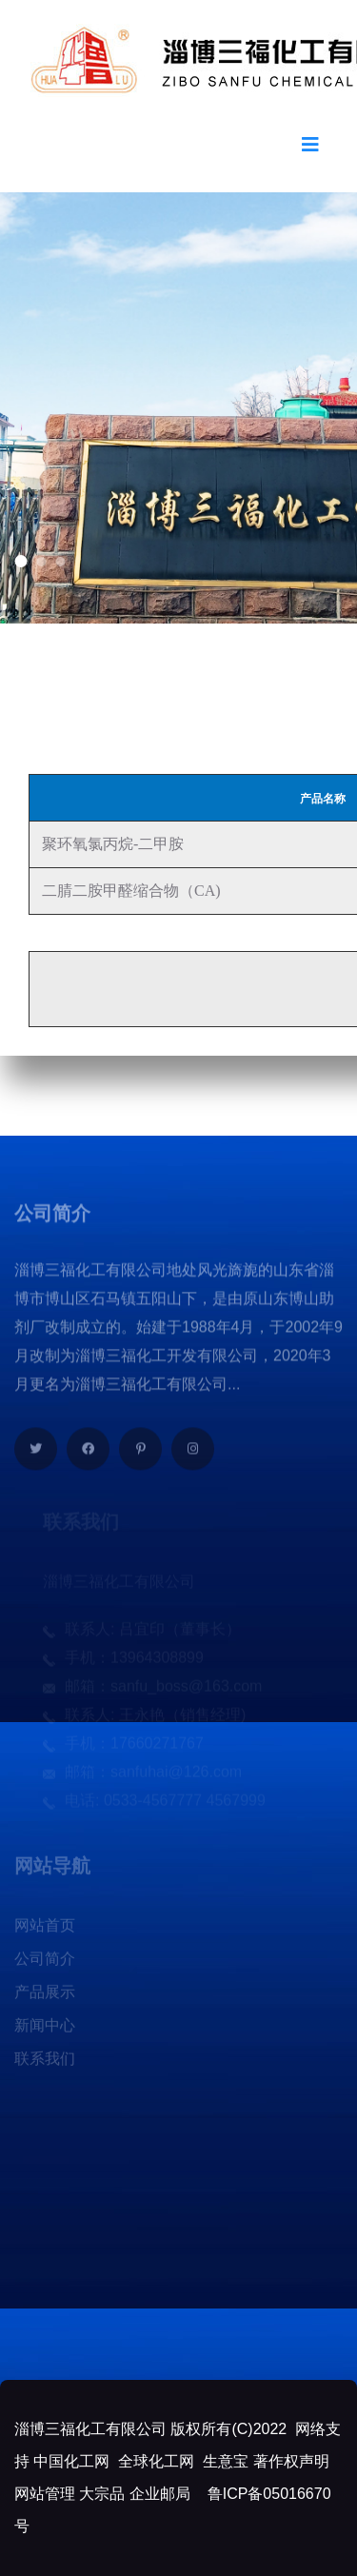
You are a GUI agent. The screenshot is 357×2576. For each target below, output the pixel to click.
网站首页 (44, 1929)
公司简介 (44, 1962)
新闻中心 (44, 2029)
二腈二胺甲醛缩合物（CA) (129, 890)
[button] (20, 561)
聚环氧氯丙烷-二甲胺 (111, 844)
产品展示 (44, 1996)
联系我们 (44, 2062)
